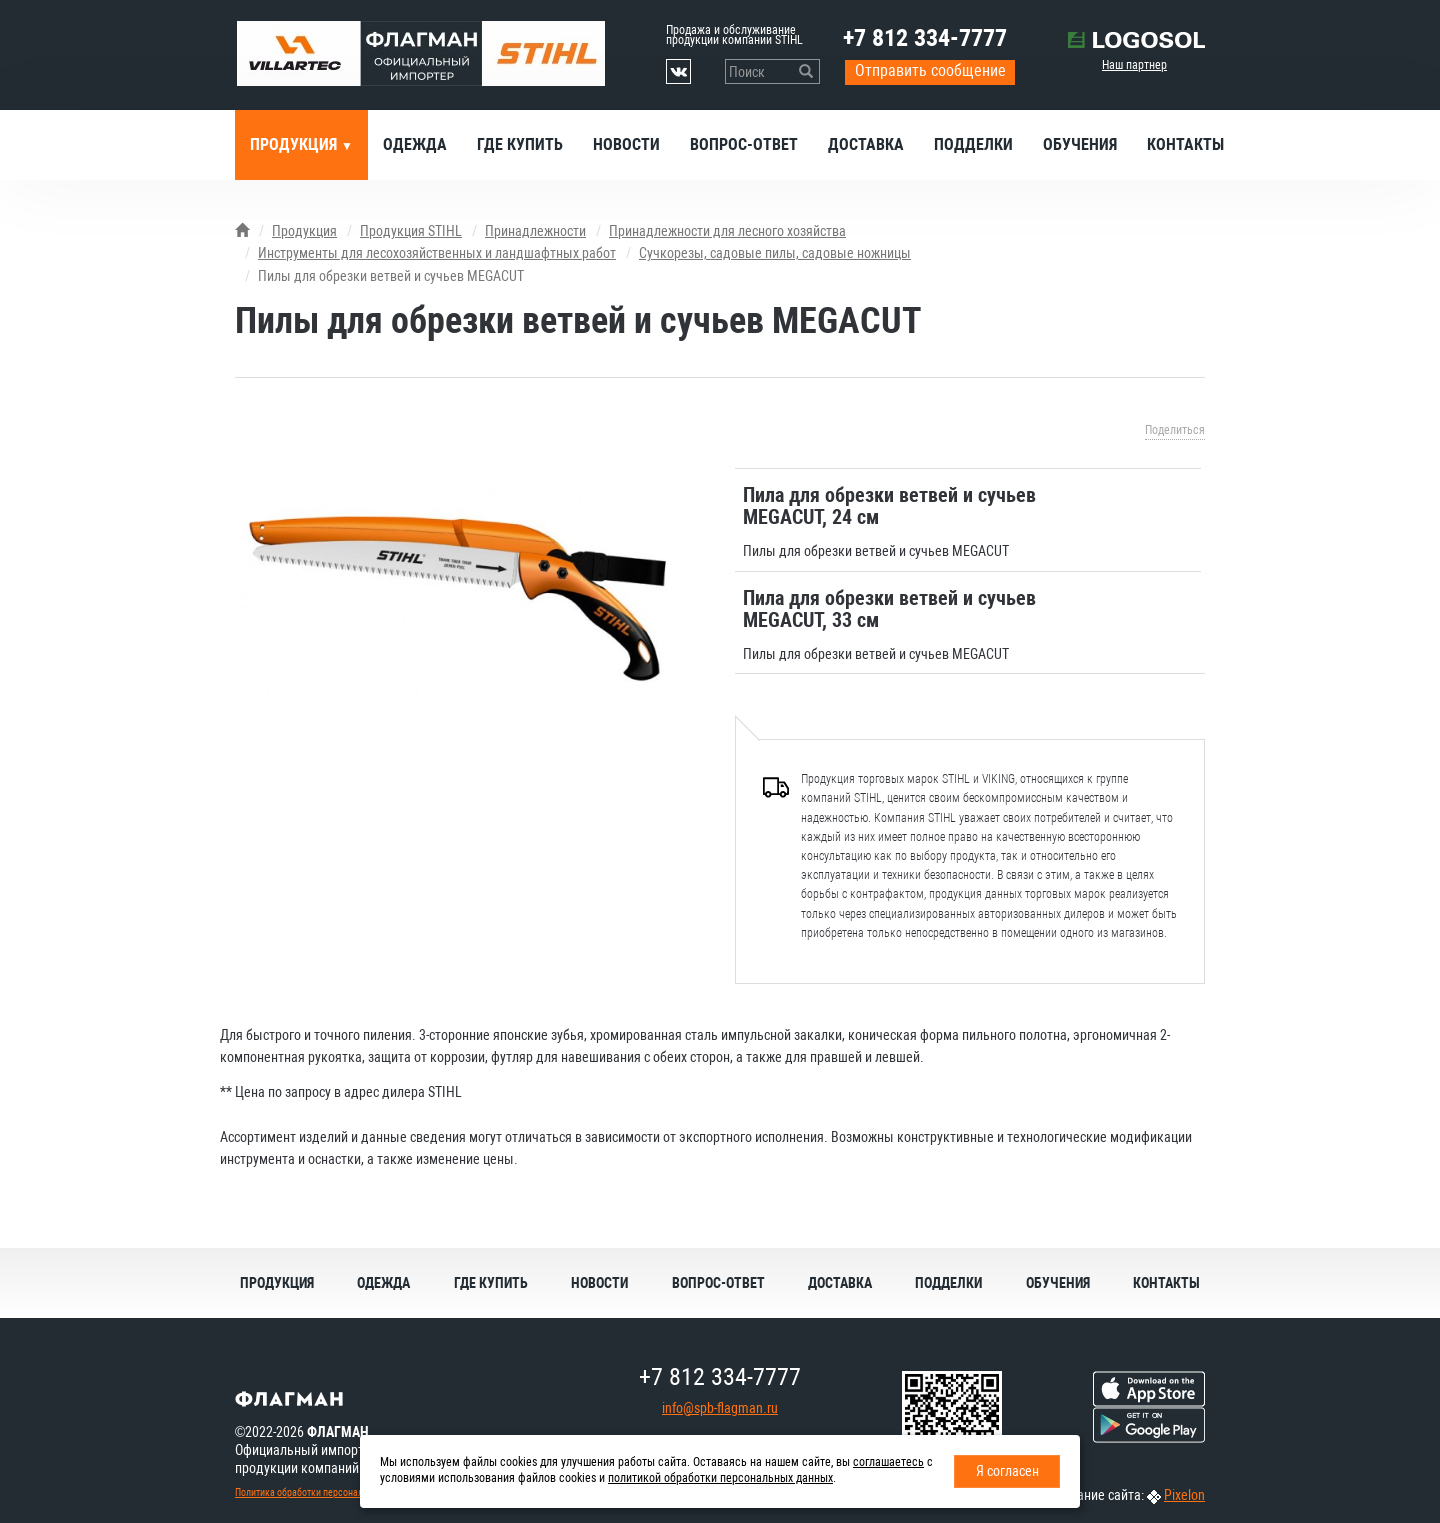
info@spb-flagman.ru (720, 1408)
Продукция (295, 144)
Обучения (1080, 144)
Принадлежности (535, 231)
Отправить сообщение (930, 70)
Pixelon (1184, 1495)
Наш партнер (1134, 65)
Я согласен (1007, 1471)
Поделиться (1175, 430)
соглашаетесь (888, 1462)
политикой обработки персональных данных (720, 1478)
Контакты (1185, 144)
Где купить (520, 144)
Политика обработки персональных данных (326, 1492)
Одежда (415, 144)
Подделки (973, 144)
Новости (626, 144)
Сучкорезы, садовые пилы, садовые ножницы (775, 253)
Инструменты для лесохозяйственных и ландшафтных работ (437, 253)
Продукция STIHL (411, 231)
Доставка (866, 144)
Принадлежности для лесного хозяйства (727, 231)
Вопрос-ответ (744, 144)
